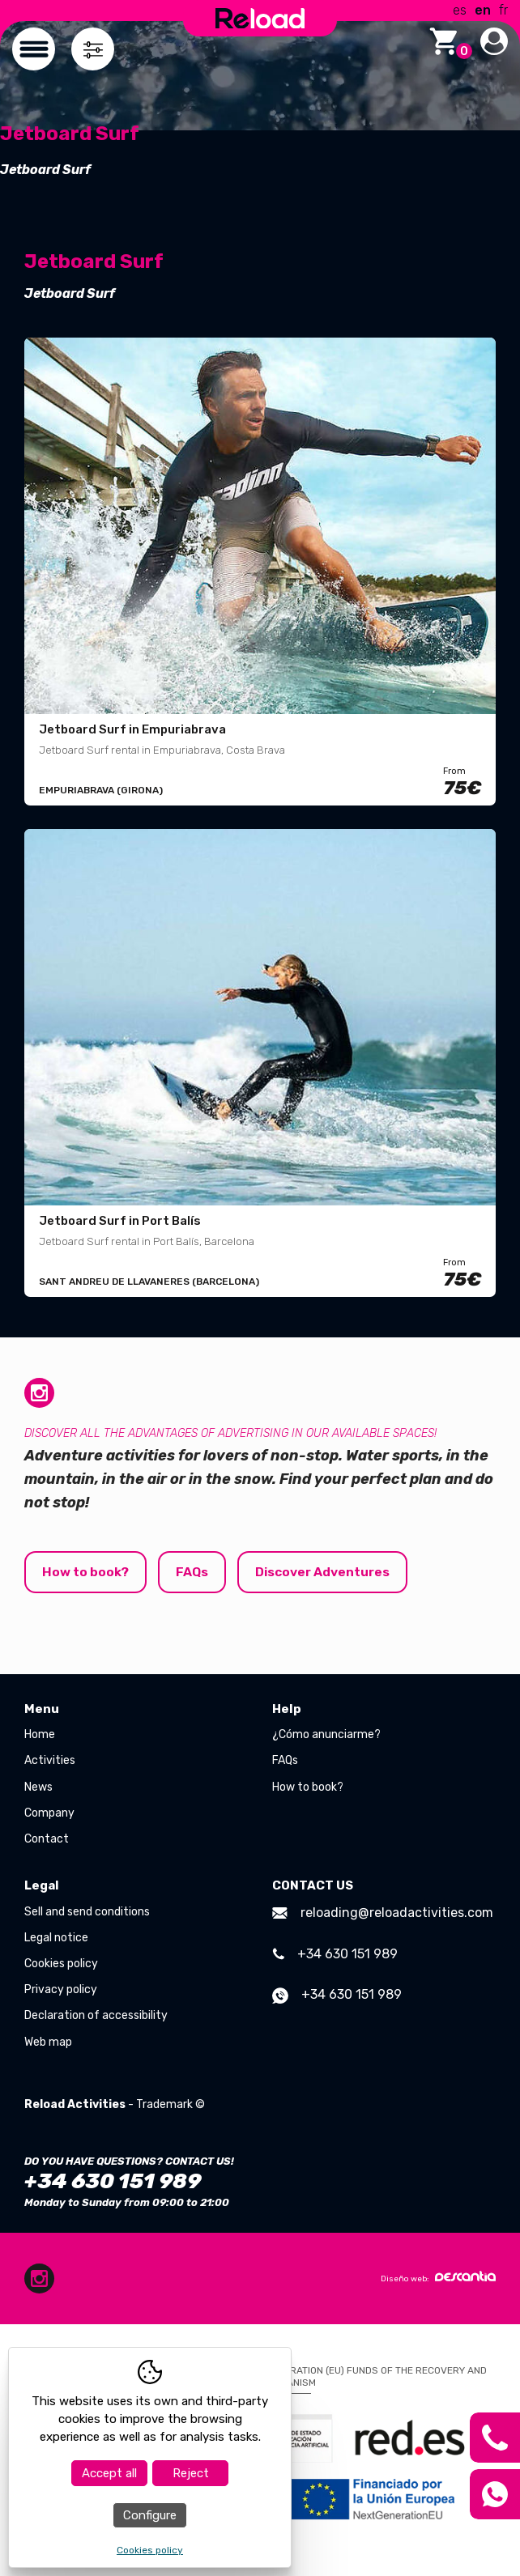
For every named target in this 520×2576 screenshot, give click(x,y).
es (460, 10)
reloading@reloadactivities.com (382, 1912)
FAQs (194, 1571)
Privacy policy (60, 1990)
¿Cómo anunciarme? (326, 1735)
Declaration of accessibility (96, 2016)
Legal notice (56, 1938)
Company (49, 1813)
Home (39, 1735)
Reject (191, 2473)
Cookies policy (61, 1963)
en (483, 10)
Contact (46, 1839)
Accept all (109, 2473)
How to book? (86, 1571)
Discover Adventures (326, 1571)
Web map (48, 2042)
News (38, 1787)
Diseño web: (438, 2277)
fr (503, 10)
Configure (150, 2515)
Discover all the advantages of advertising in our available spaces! (230, 1433)
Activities (49, 1761)
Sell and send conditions (87, 1912)
